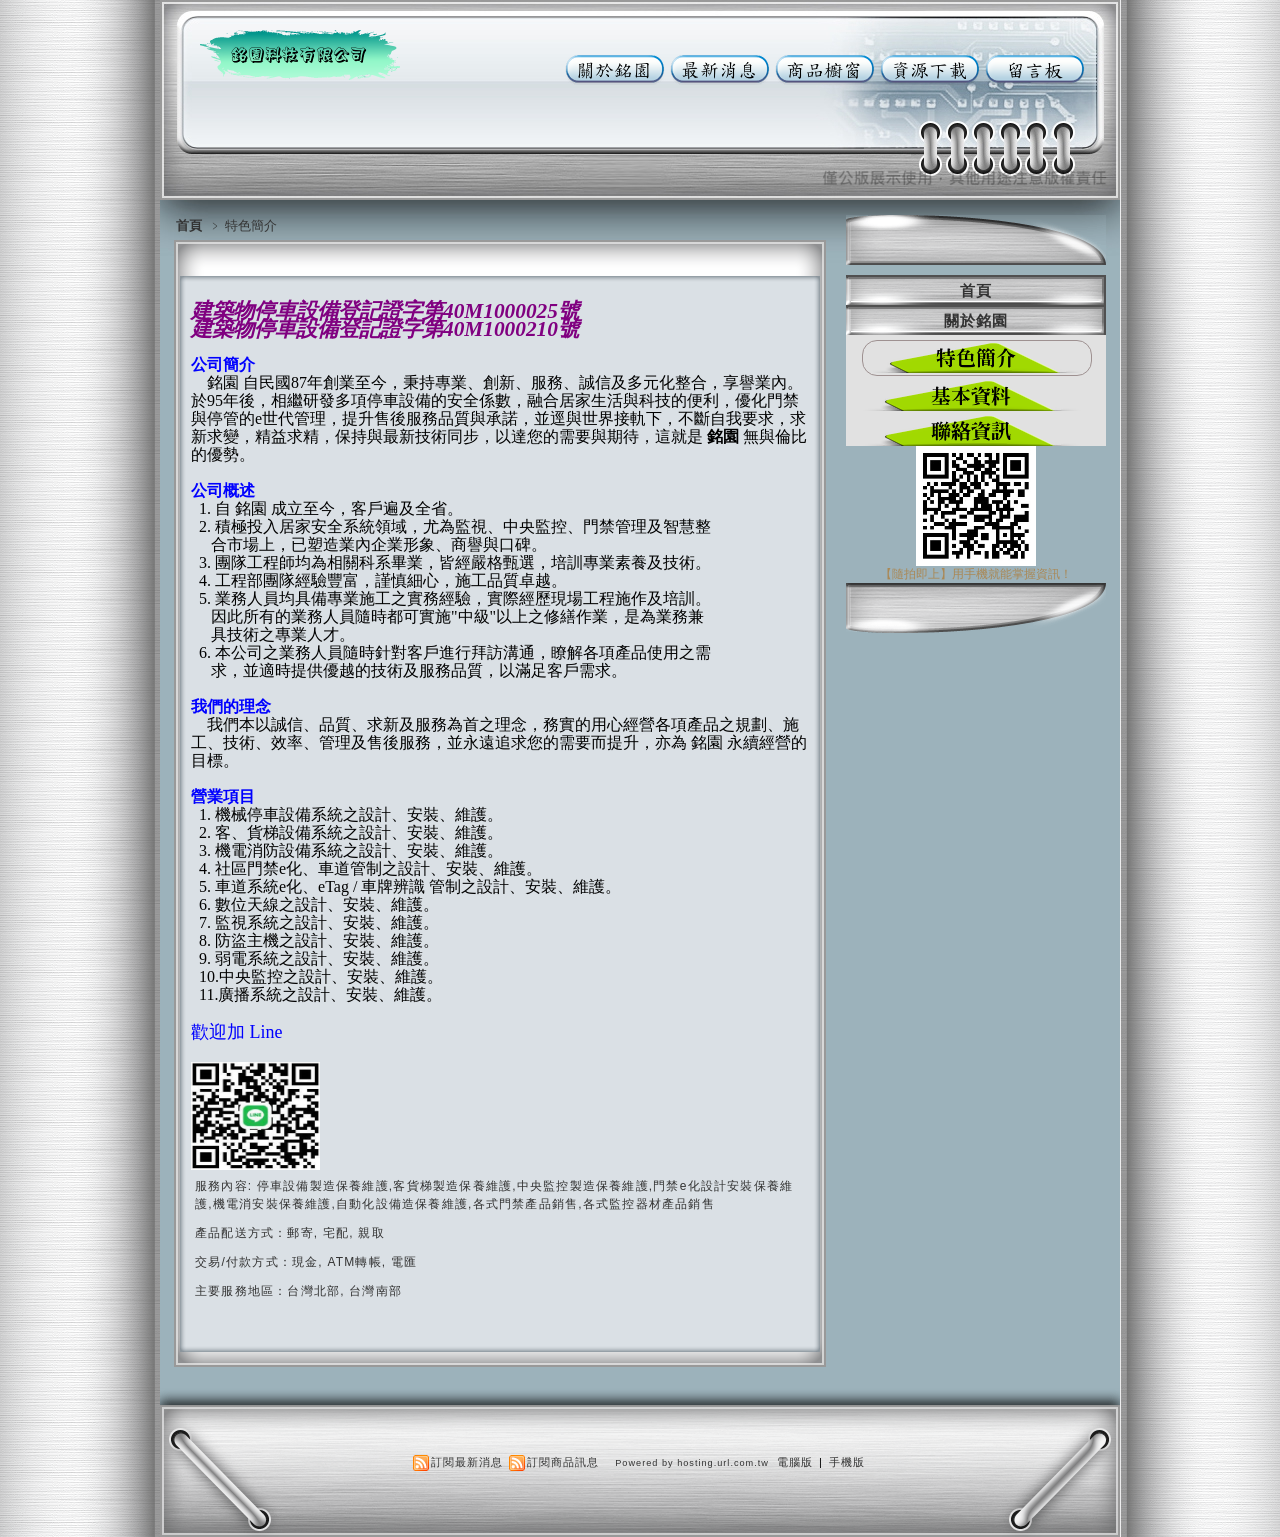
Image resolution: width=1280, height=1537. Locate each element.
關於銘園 (976, 320)
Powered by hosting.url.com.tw (692, 1463)
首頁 (189, 225)
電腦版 (795, 1462)
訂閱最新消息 (467, 1462)
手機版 (847, 1462)
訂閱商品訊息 (563, 1462)
